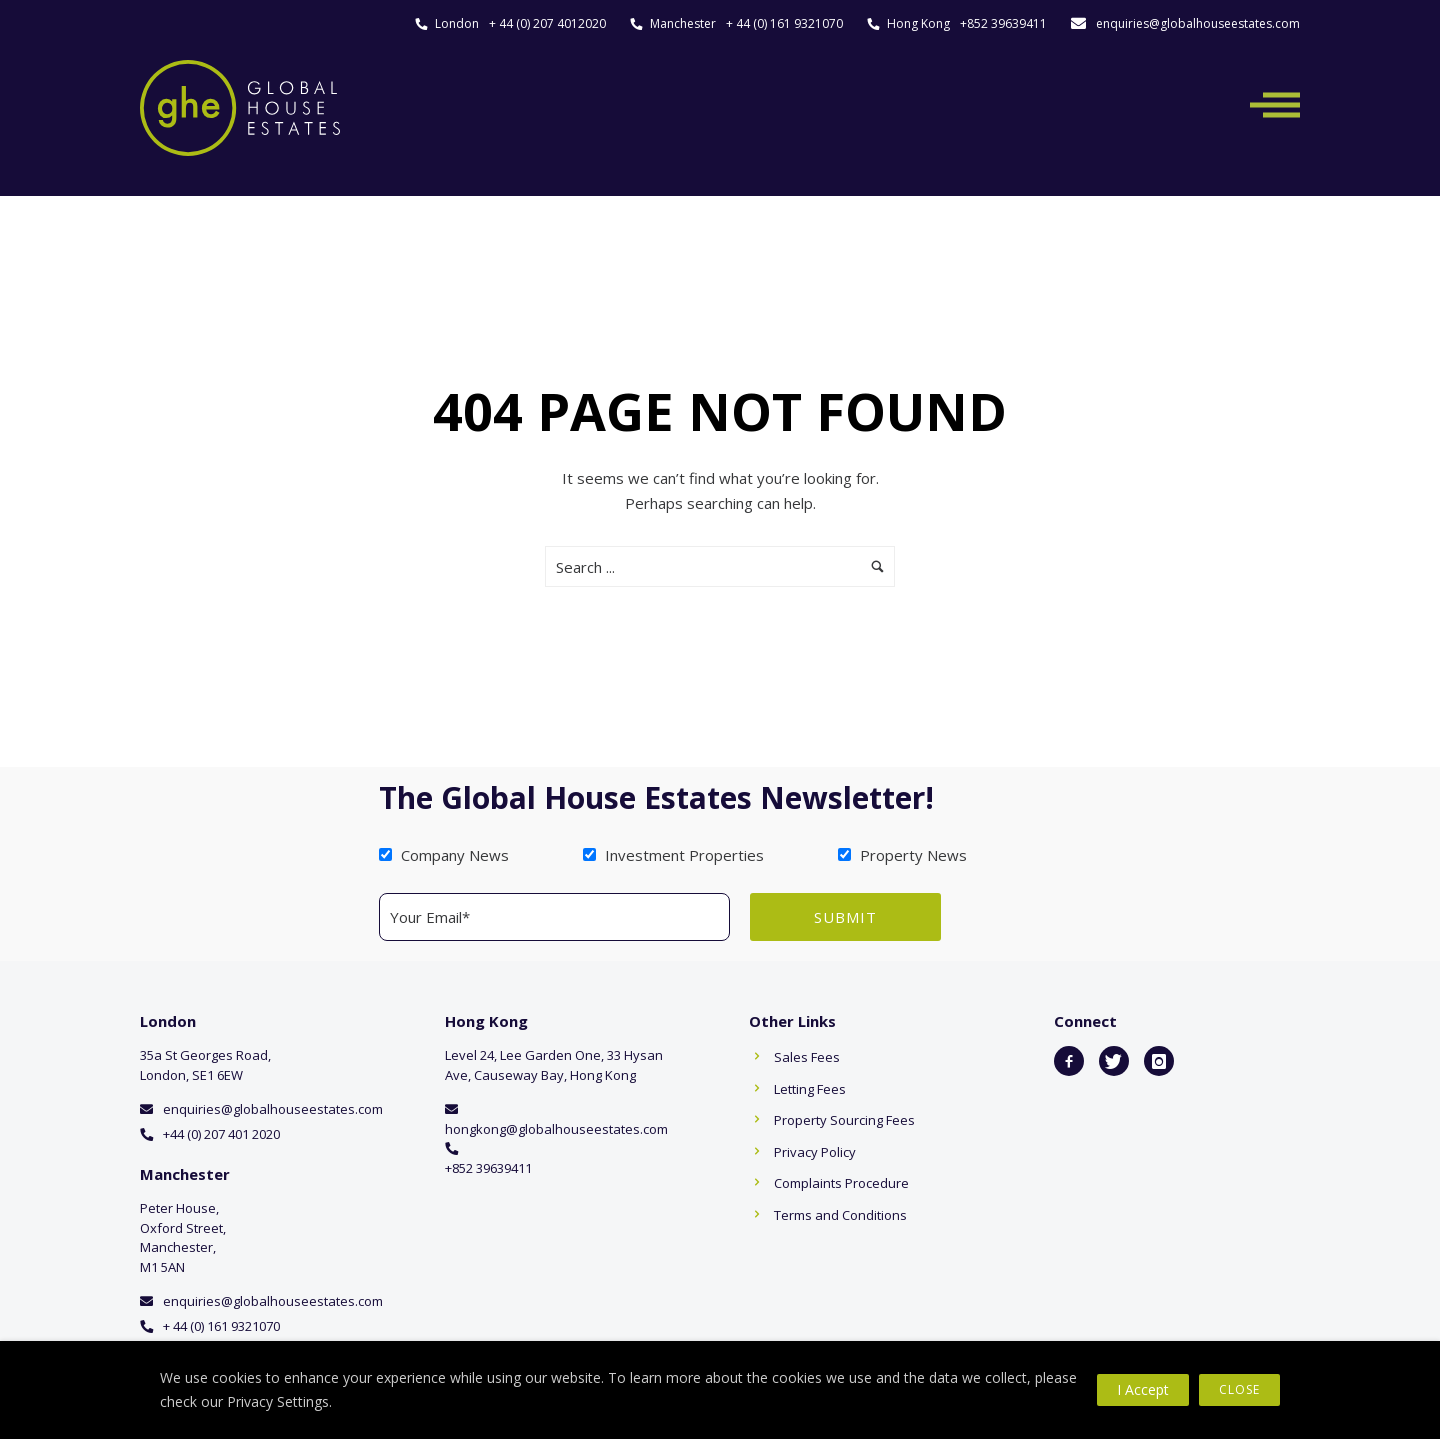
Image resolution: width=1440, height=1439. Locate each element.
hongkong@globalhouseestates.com (556, 1129)
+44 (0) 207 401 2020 (221, 1134)
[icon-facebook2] (1069, 1061)
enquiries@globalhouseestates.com (1198, 23)
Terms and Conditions (840, 1215)
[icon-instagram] (1159, 1061)
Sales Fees (807, 1057)
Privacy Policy (815, 1152)
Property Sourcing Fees (844, 1120)
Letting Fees (810, 1089)
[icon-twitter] (1114, 1061)
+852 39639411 (1003, 23)
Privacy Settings (278, 1401)
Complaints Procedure (841, 1183)
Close (1239, 1389)
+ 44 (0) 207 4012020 (547, 23)
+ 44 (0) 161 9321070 (784, 23)
